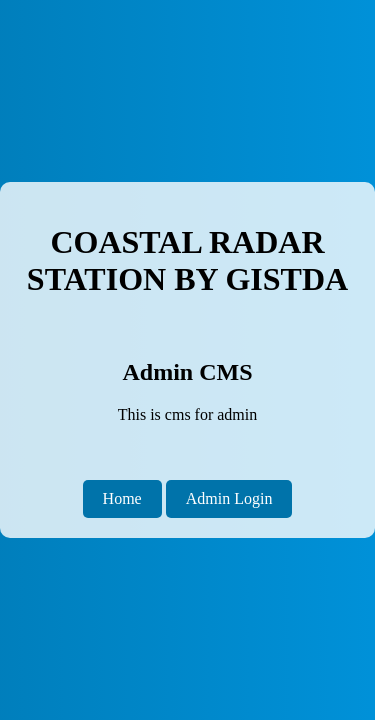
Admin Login (229, 498)
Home (122, 498)
